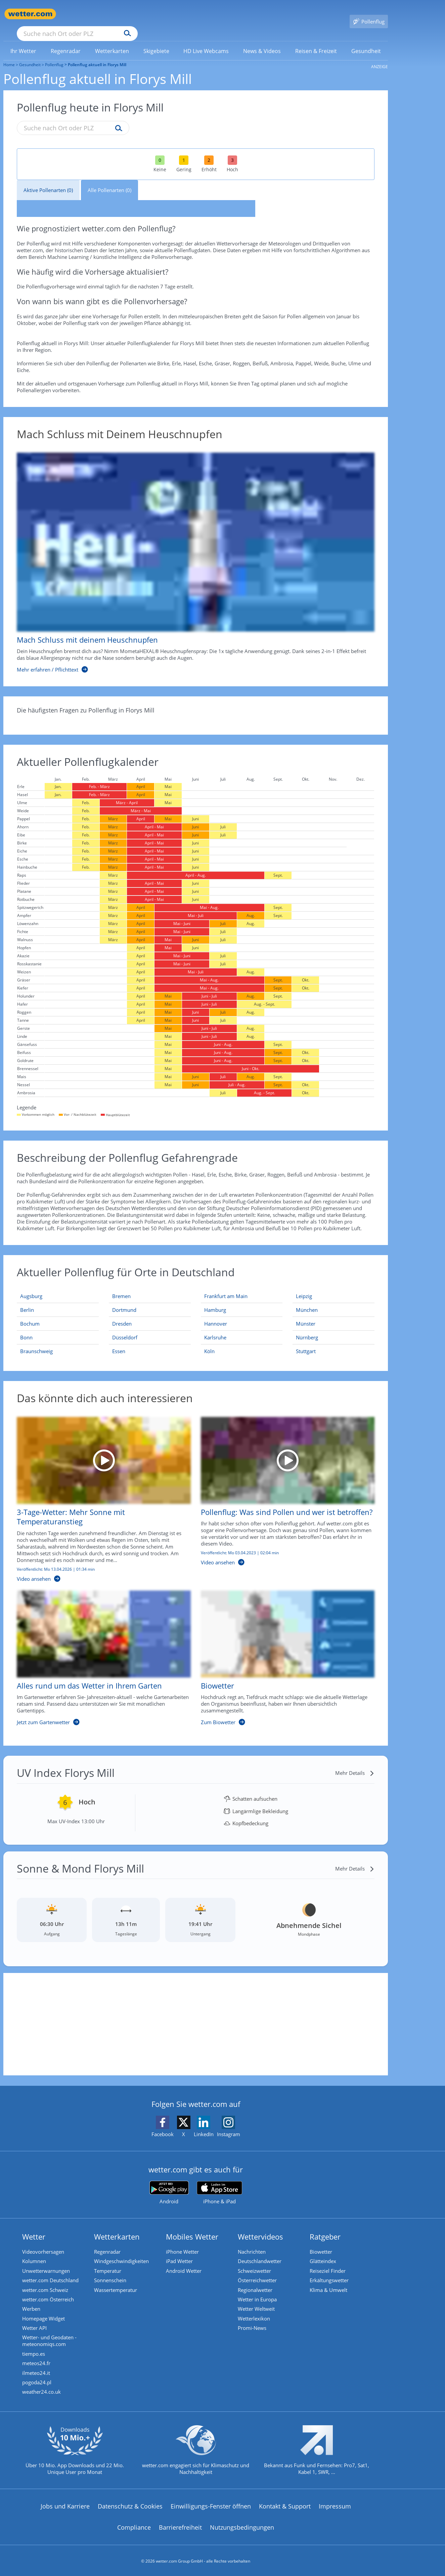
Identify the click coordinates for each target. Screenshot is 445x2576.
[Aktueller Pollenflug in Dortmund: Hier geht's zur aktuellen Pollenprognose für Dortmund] (150, 1300)
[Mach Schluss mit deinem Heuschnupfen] (190, 553)
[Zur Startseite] (30, 14)
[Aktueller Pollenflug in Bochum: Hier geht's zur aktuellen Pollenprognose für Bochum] (58, 1314)
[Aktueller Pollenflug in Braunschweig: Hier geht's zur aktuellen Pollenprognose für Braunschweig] (58, 1341)
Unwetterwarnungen (47, 2262)
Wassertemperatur (116, 2282)
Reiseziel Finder (329, 2262)
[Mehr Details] (354, 1763)
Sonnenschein (111, 2272)
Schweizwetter (255, 2262)
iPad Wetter (180, 2252)
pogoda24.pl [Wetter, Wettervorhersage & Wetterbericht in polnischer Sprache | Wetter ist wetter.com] (38, 2379)
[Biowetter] (283, 1651)
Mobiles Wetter (193, 2227)
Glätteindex (324, 2252)
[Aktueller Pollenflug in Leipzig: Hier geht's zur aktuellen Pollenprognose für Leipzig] (333, 1286)
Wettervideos (261, 2227)
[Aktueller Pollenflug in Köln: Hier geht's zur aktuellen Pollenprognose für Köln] (242, 1341)
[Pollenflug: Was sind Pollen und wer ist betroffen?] (283, 1493)
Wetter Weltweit (257, 2302)
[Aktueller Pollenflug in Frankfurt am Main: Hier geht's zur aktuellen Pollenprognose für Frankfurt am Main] (242, 1286)
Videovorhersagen (44, 2242)
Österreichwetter (258, 2272)
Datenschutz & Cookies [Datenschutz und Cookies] (130, 2504)
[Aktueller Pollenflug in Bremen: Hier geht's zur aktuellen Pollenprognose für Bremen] (150, 1286)
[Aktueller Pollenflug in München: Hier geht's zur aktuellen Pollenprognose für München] (333, 1300)
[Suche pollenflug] (117, 119)
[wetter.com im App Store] (219, 2183)
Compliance (134, 2526)
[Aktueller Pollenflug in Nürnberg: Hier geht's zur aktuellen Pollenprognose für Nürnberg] (333, 1328)
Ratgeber (326, 2227)
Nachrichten (253, 2242)
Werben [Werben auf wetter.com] (33, 2302)
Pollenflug (54, 55)
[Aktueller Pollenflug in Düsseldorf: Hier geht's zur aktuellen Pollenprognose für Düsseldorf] (150, 1328)
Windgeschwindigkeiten (122, 2252)
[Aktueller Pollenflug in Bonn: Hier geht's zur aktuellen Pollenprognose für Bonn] (58, 1328)
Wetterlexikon (255, 2312)
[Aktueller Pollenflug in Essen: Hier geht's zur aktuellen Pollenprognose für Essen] (150, 1341)
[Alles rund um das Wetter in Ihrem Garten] (99, 1651)
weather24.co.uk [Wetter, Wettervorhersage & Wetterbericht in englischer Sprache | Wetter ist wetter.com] (43, 2389)
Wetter (35, 2227)
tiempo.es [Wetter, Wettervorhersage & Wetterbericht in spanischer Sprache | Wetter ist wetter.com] (35, 2349)
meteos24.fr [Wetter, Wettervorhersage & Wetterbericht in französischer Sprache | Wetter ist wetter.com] (38, 2359)
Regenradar (108, 2242)
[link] (23, 41)
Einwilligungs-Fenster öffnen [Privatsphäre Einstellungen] (211, 2504)
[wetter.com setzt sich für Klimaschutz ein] (195, 2453)
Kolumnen (35, 2252)
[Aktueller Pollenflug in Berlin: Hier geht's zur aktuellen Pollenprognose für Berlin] (58, 1300)
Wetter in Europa (258, 2292)
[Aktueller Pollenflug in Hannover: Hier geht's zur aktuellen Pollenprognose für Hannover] (242, 1314)
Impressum (335, 2504)
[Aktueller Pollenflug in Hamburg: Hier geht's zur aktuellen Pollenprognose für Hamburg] (242, 1300)
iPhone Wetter (183, 2242)
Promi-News (253, 2322)
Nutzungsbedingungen (242, 2526)
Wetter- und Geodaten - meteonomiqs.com (51, 2336)
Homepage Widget (45, 2312)
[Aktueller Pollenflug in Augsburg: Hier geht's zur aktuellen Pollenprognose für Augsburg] (58, 1286)
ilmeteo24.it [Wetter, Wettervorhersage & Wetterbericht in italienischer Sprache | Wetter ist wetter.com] (37, 2369)
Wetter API (36, 2322)
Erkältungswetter (330, 2272)
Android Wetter (185, 2262)
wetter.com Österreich (49, 2292)
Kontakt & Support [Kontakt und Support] (285, 2504)
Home (9, 55)
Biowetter (322, 2242)
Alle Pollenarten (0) (109, 180)
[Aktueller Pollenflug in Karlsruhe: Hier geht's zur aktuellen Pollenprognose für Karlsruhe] (242, 1328)
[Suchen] (179, 14)
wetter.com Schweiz (47, 2282)
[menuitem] (23, 41)
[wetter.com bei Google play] (169, 2183)
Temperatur (109, 2262)
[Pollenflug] (369, 14)
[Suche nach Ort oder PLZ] (127, 14)
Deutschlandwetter (261, 2252)
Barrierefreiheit (180, 2526)
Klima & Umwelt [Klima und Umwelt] (330, 2282)
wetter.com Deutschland (52, 2272)
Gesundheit (30, 55)
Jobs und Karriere (65, 2504)
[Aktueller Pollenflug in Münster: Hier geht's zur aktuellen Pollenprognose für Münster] (333, 1314)
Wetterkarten (118, 2227)
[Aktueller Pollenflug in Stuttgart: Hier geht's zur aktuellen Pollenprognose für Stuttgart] (333, 1341)
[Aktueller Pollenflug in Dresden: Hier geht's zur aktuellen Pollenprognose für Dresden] (150, 1314)
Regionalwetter (256, 2282)
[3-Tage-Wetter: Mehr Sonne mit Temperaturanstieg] (99, 1493)
